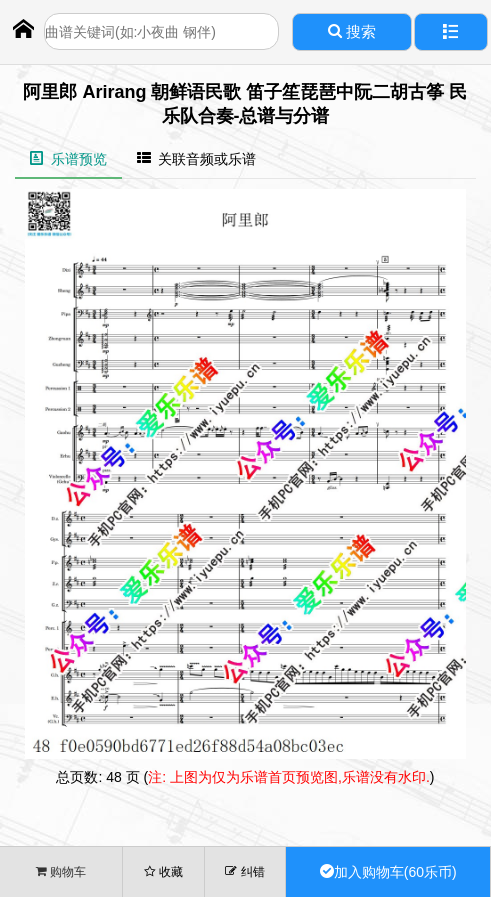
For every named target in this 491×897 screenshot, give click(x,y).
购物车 (61, 871)
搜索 (352, 31)
